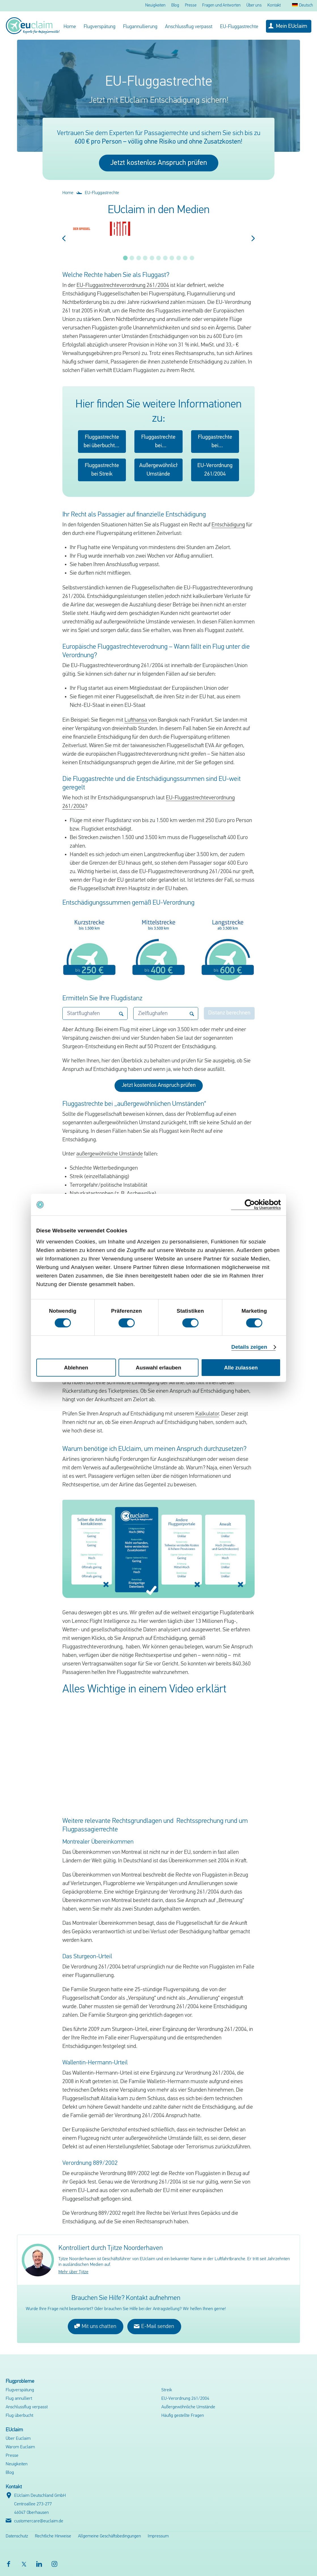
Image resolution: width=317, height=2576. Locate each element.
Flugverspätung (99, 27)
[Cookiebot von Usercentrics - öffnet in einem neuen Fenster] (256, 1204)
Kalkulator (207, 1414)
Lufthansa (136, 720)
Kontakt (274, 5)
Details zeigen (249, 1347)
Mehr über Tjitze (73, 2272)
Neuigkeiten (155, 5)
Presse (190, 5)
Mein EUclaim (291, 26)
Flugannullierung (140, 27)
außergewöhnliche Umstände (109, 1154)
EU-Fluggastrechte (239, 27)
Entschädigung (228, 525)
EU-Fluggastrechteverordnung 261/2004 (123, 285)
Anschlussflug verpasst (188, 27)
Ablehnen (76, 1368)
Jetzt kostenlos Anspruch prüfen (158, 163)
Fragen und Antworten (221, 5)
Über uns (254, 5)
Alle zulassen (241, 1368)
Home (70, 27)
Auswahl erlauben (158, 1368)
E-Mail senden (154, 2326)
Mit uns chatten (95, 2326)
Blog (175, 5)
